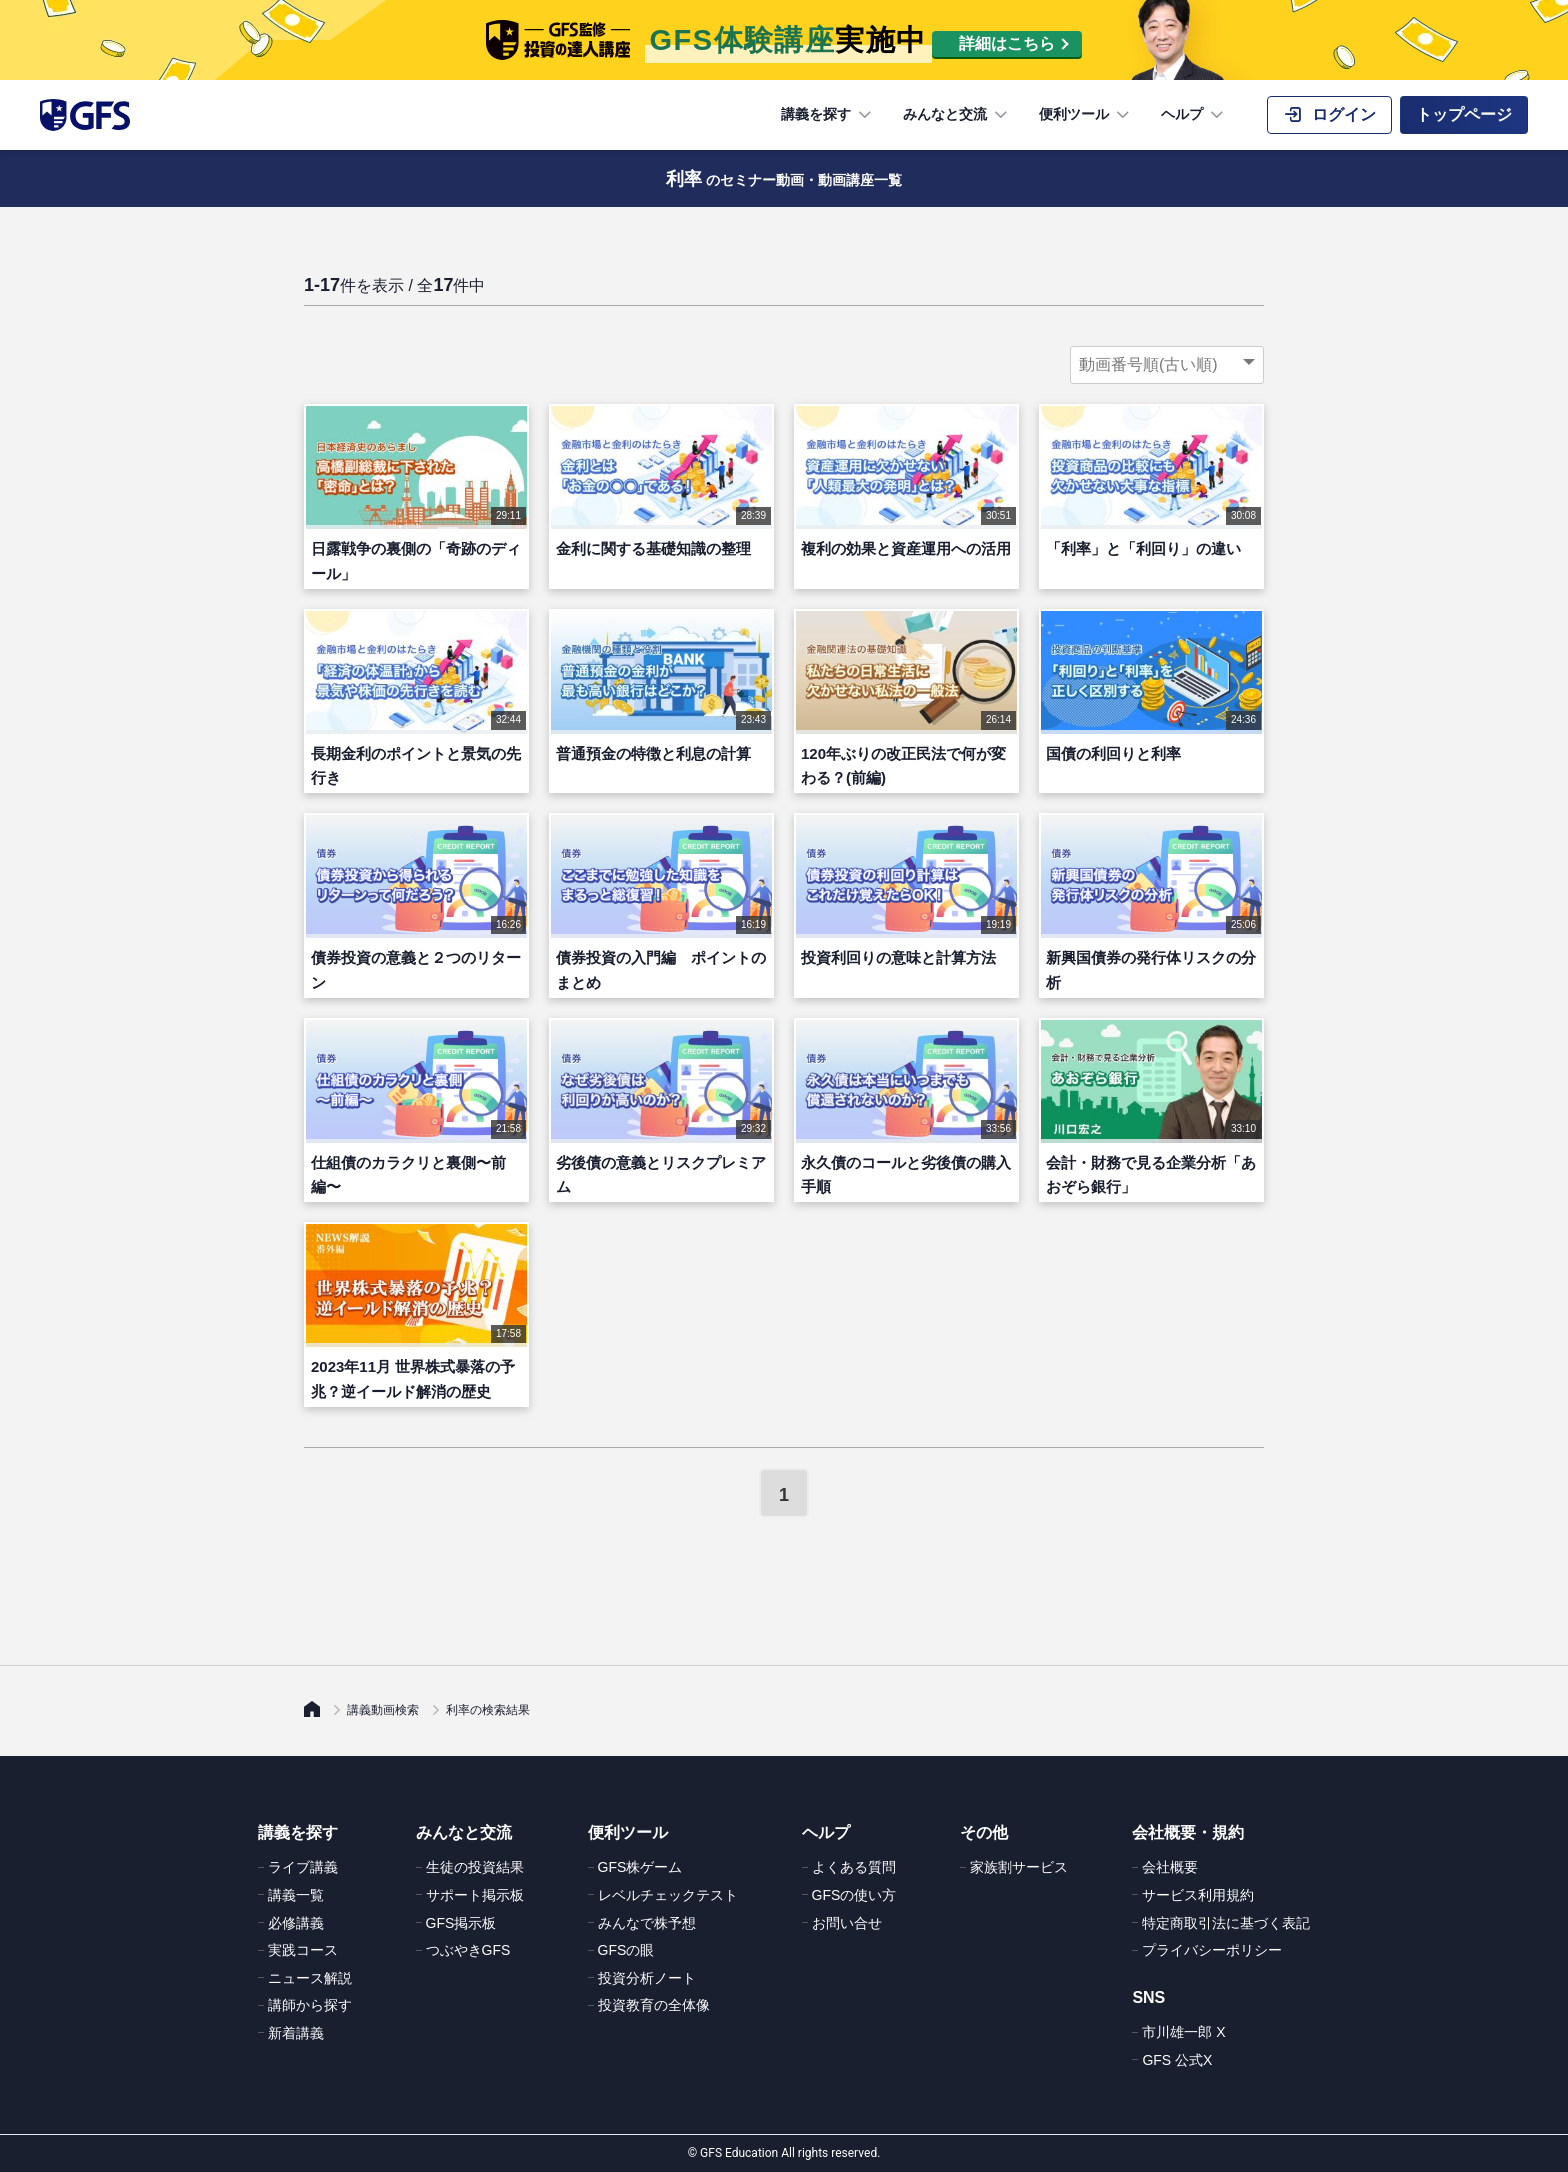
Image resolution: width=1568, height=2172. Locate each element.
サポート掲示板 (475, 1895)
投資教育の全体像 (654, 2005)
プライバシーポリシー (1212, 1950)
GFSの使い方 (854, 1895)
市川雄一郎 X (1183, 2032)
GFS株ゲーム (640, 1867)
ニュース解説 (310, 1978)
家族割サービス (1019, 1867)
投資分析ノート (647, 1978)
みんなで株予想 (647, 1923)
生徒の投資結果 (475, 1867)
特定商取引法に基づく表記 (1226, 1923)
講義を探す (828, 115)
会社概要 (1170, 1867)
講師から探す (310, 2005)
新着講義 (296, 2033)
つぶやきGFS (468, 1950)
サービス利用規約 (1198, 1895)
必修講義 (296, 1923)
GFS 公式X (1177, 2060)
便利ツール (1086, 115)
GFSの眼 (626, 1950)
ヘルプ (1194, 115)
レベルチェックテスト (668, 1895)
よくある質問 (854, 1867)
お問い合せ (847, 1923)
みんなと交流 (957, 115)
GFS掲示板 (461, 1923)
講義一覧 (296, 1895)
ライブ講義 (303, 1867)
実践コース (303, 1950)
